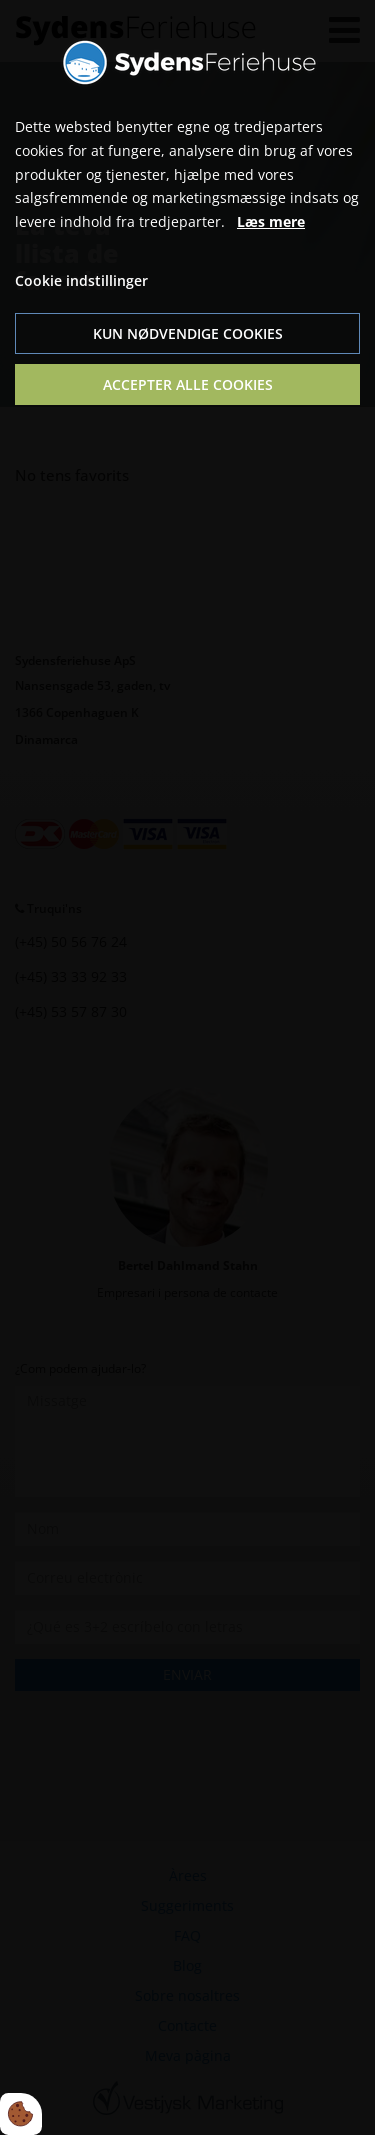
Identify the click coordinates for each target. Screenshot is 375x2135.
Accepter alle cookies (188, 384)
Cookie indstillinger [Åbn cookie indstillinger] (81, 280)
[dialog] (187, 1067)
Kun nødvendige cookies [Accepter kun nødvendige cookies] (188, 333)
